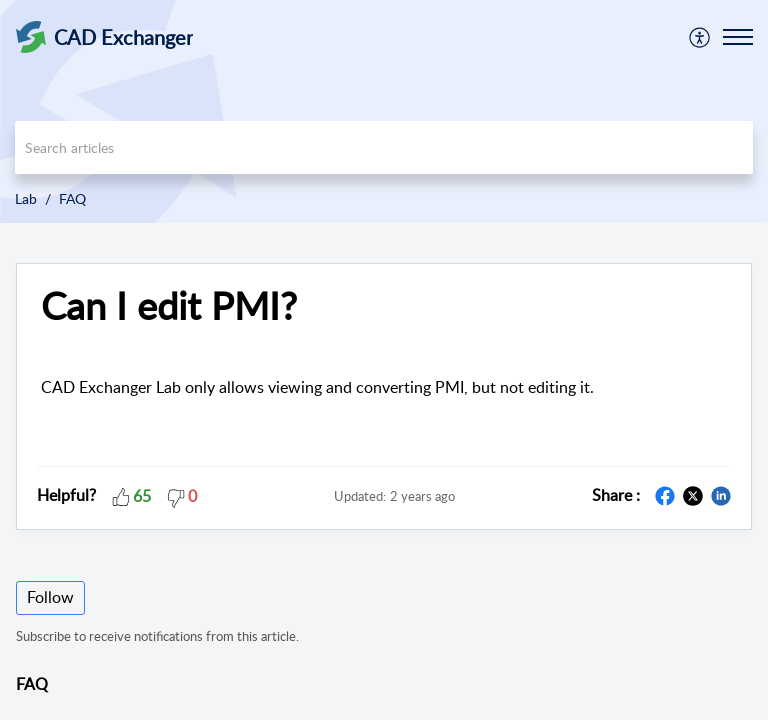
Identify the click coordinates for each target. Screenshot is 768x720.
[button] (700, 37)
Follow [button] (50, 597)
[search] (384, 147)
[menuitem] (700, 37)
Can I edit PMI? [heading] (169, 306)
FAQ (72, 198)
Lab (26, 198)
